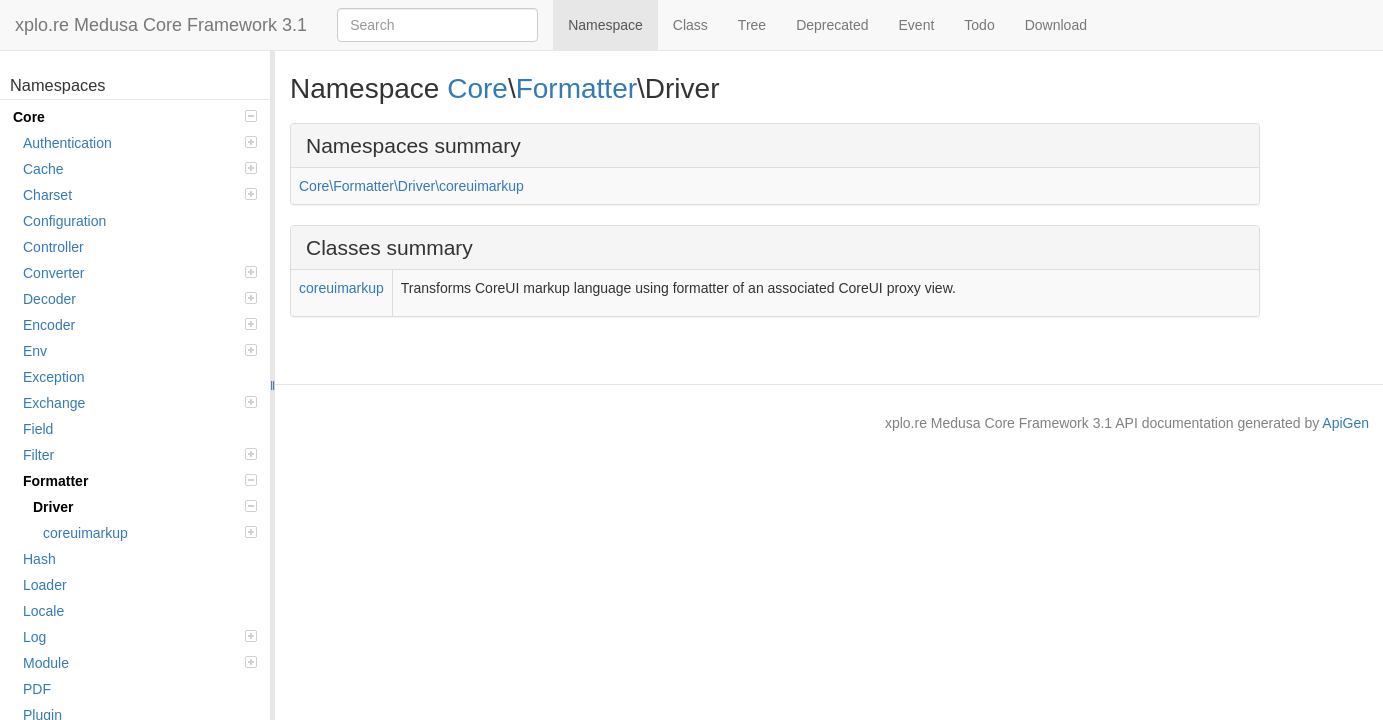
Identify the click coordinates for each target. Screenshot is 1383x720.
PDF (37, 689)
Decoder (140, 299)
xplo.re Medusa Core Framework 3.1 (161, 25)
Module (140, 663)
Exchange (140, 403)
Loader (45, 585)
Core (135, 117)
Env (140, 351)
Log (140, 637)
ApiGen (1345, 423)
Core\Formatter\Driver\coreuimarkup (411, 186)
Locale (43, 611)
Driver (145, 507)
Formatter (140, 481)
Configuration (64, 221)
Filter (140, 455)
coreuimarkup (150, 533)
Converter (140, 273)
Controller (53, 247)
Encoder (140, 325)
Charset (140, 195)
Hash (39, 559)
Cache (140, 169)
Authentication (140, 143)
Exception (53, 377)
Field (38, 429)
